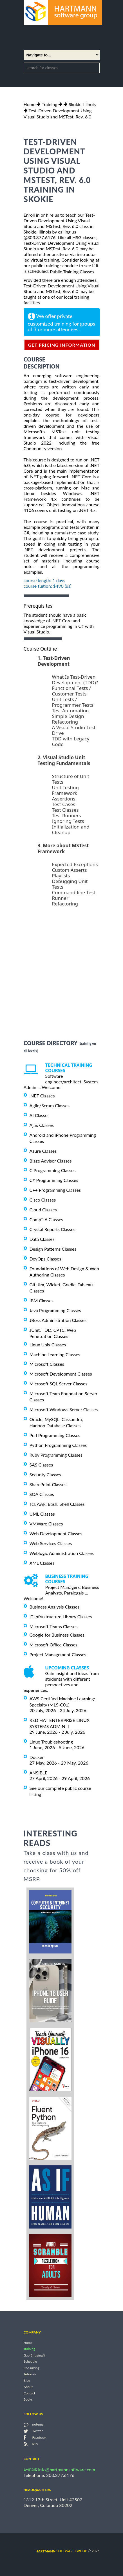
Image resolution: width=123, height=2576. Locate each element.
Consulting (31, 2368)
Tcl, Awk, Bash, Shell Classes (57, 1504)
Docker (37, 1757)
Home (30, 104)
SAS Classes (41, 1464)
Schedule (30, 2362)
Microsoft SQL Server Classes (59, 1383)
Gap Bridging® (35, 2355)
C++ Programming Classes (55, 1190)
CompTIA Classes (46, 1219)
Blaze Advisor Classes (51, 1160)
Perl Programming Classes (55, 1435)
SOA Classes (42, 1494)
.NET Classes (42, 1095)
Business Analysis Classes (55, 1606)
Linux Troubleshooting (51, 1741)
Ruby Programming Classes (56, 1455)
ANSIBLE (39, 1772)
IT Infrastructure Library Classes (61, 1616)
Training (49, 104)
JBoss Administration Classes (58, 1320)
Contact (29, 2393)
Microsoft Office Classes (53, 1644)
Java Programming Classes (55, 1310)
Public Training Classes (72, 271)
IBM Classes (41, 1300)
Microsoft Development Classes (61, 1373)
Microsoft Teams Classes (54, 1626)
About (28, 2387)
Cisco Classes (43, 1199)
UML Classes (42, 1513)
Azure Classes (43, 1151)
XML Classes (42, 1562)
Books (28, 2399)
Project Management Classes (58, 1654)
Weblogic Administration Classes (62, 1553)
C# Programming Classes (54, 1180)
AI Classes (40, 1115)
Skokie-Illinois (82, 104)
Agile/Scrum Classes (50, 1105)
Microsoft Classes (47, 1364)
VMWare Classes (46, 1523)
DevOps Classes (45, 1258)
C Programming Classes (53, 1170)
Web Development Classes (56, 1533)
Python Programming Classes (58, 1445)
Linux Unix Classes (48, 1344)
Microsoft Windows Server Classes (64, 1409)
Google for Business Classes (57, 1634)
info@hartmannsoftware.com (66, 2469)
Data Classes (42, 1239)
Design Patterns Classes (53, 1249)
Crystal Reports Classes (52, 1229)
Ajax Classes (42, 1125)
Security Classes (45, 1474)
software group (61, 2551)
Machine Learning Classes (55, 1354)
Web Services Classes (51, 1543)
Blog (27, 2380)
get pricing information (61, 344)
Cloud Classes (43, 1209)
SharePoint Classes (48, 1484)
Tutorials (30, 2374)
